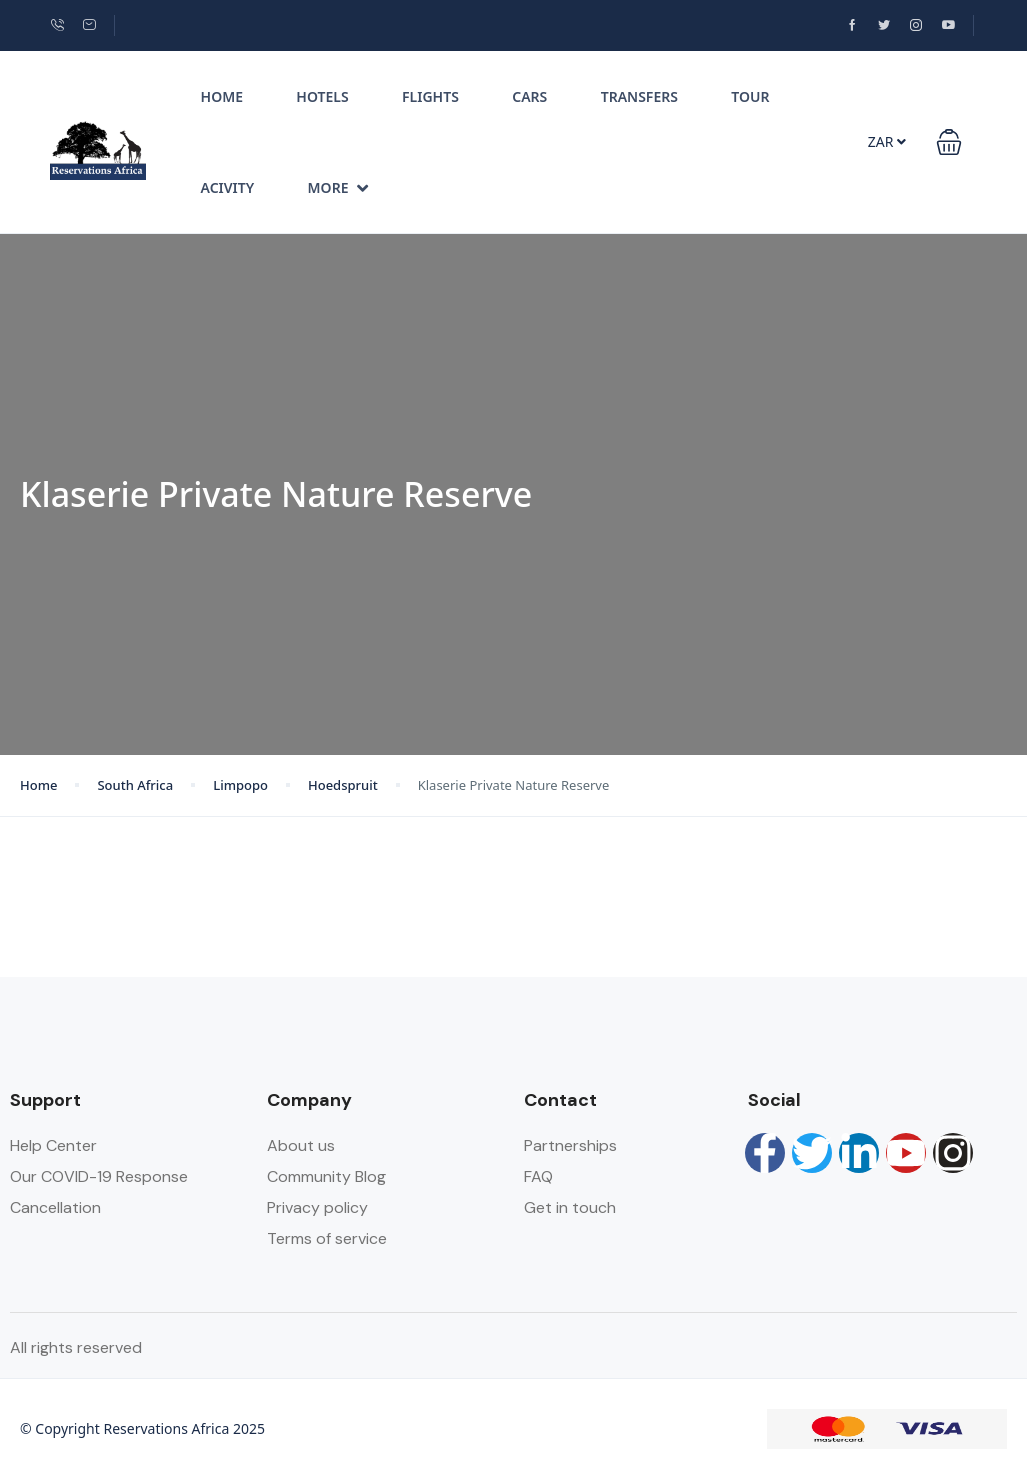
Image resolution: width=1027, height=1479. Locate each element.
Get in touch (570, 1207)
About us (301, 1145)
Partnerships (570, 1145)
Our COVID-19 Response (99, 1176)
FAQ (538, 1176)
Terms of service (327, 1238)
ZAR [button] (887, 141)
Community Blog (326, 1176)
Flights (430, 96)
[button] (949, 142)
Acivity (228, 187)
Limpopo (240, 785)
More (338, 187)
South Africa (135, 785)
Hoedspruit (343, 785)
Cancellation (55, 1207)
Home (222, 96)
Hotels (322, 96)
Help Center (53, 1145)
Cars (529, 96)
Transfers (639, 96)
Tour (750, 96)
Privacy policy (317, 1207)
